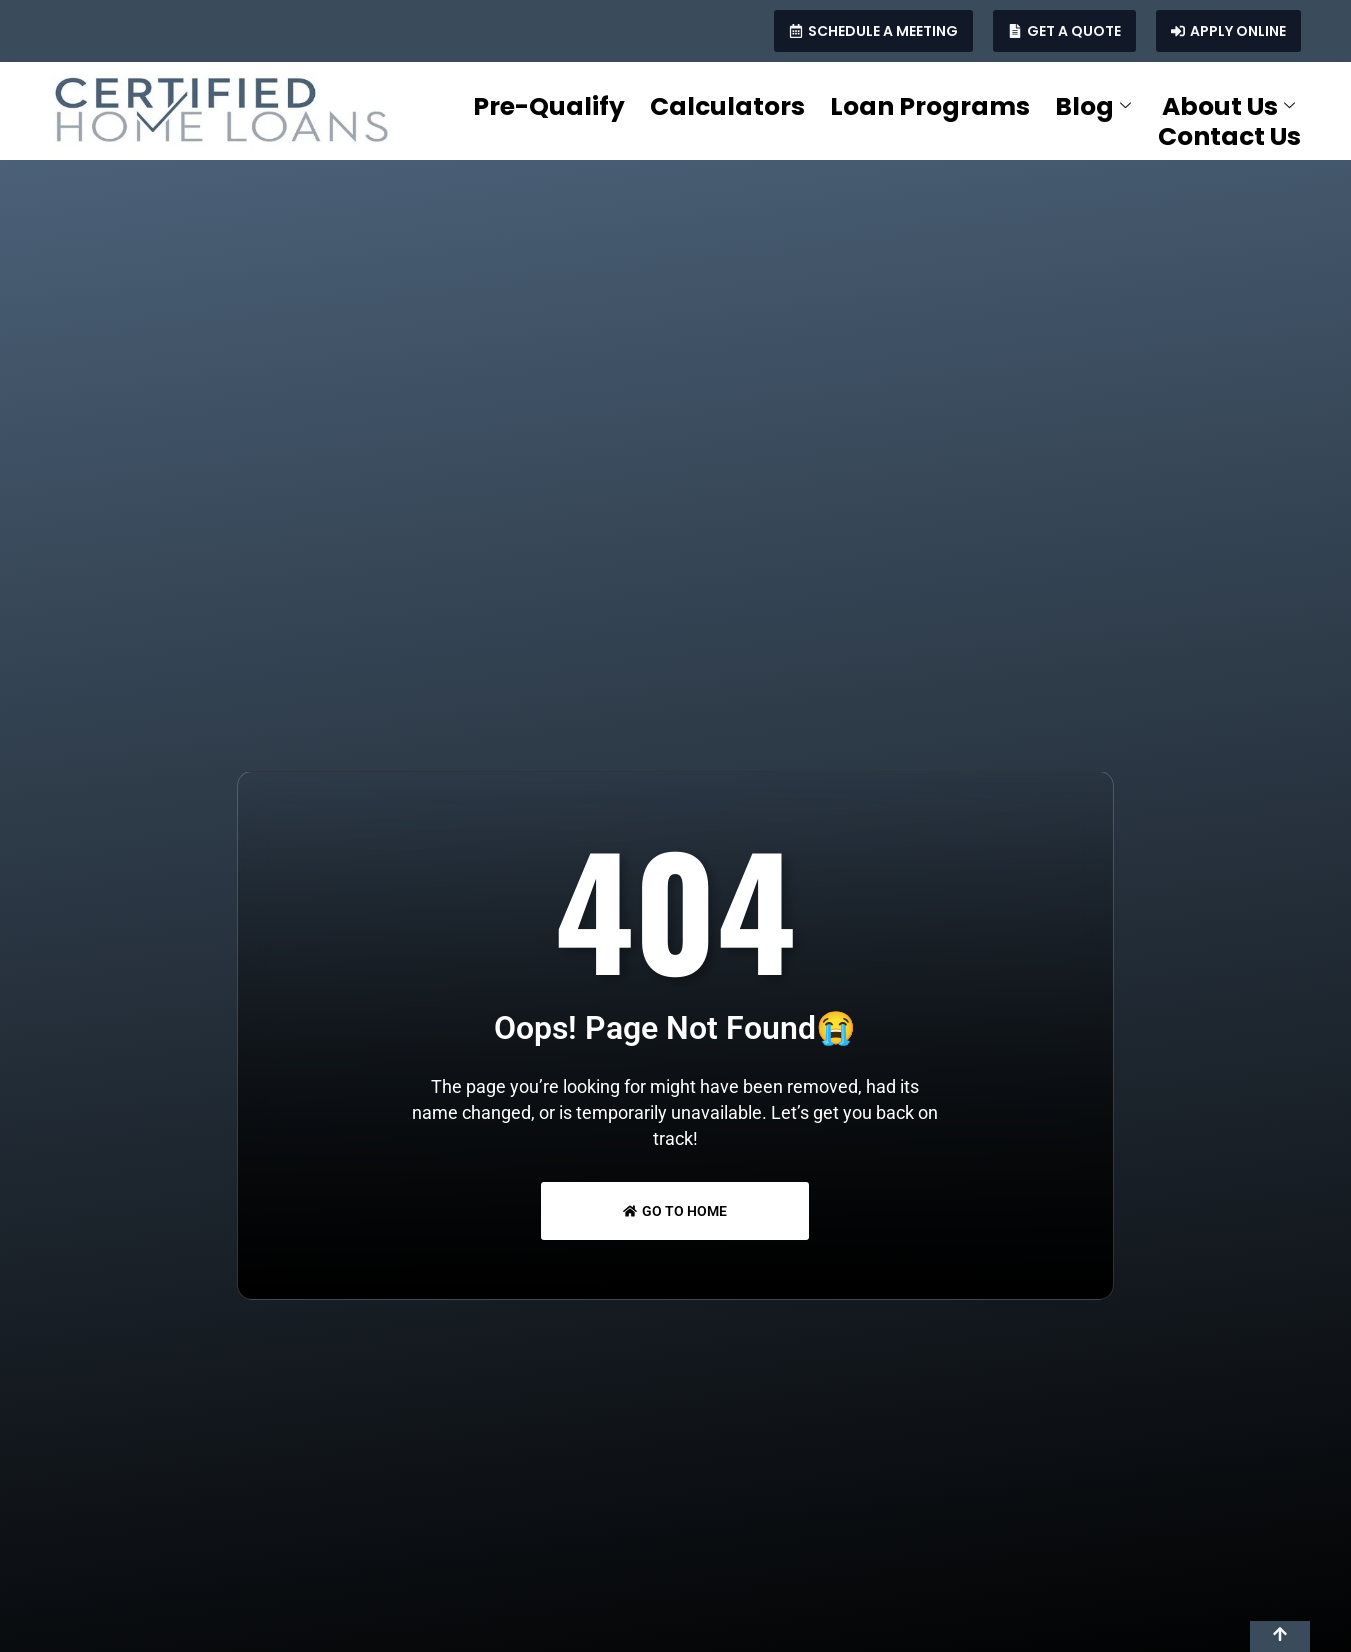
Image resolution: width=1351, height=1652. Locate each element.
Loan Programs (930, 107)
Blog (1093, 107)
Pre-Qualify (549, 107)
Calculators (727, 107)
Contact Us (1229, 137)
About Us (1228, 107)
